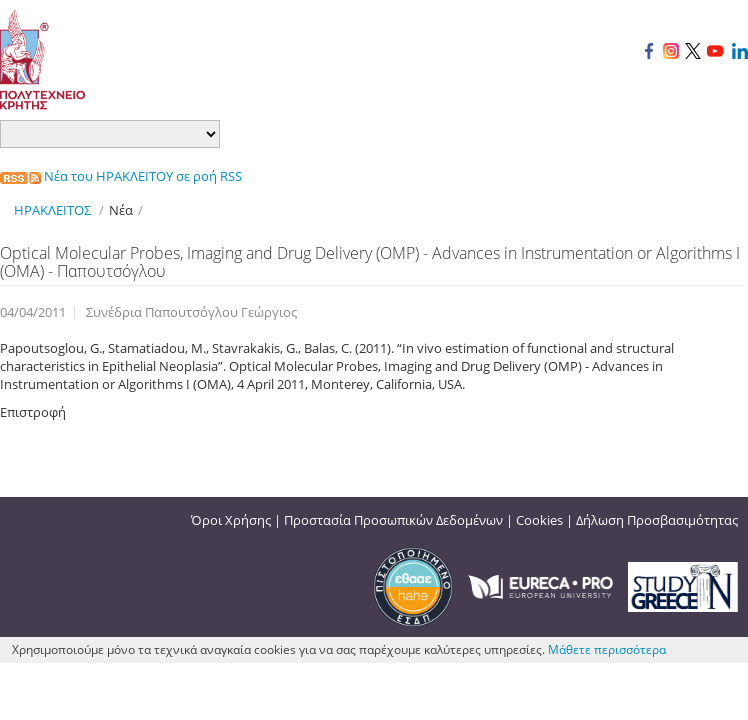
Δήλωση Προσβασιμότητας (657, 520)
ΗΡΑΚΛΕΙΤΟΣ (52, 210)
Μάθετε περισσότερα (607, 649)
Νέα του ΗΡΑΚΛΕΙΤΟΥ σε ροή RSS (121, 176)
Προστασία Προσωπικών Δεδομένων (393, 520)
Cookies (539, 520)
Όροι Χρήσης (231, 520)
